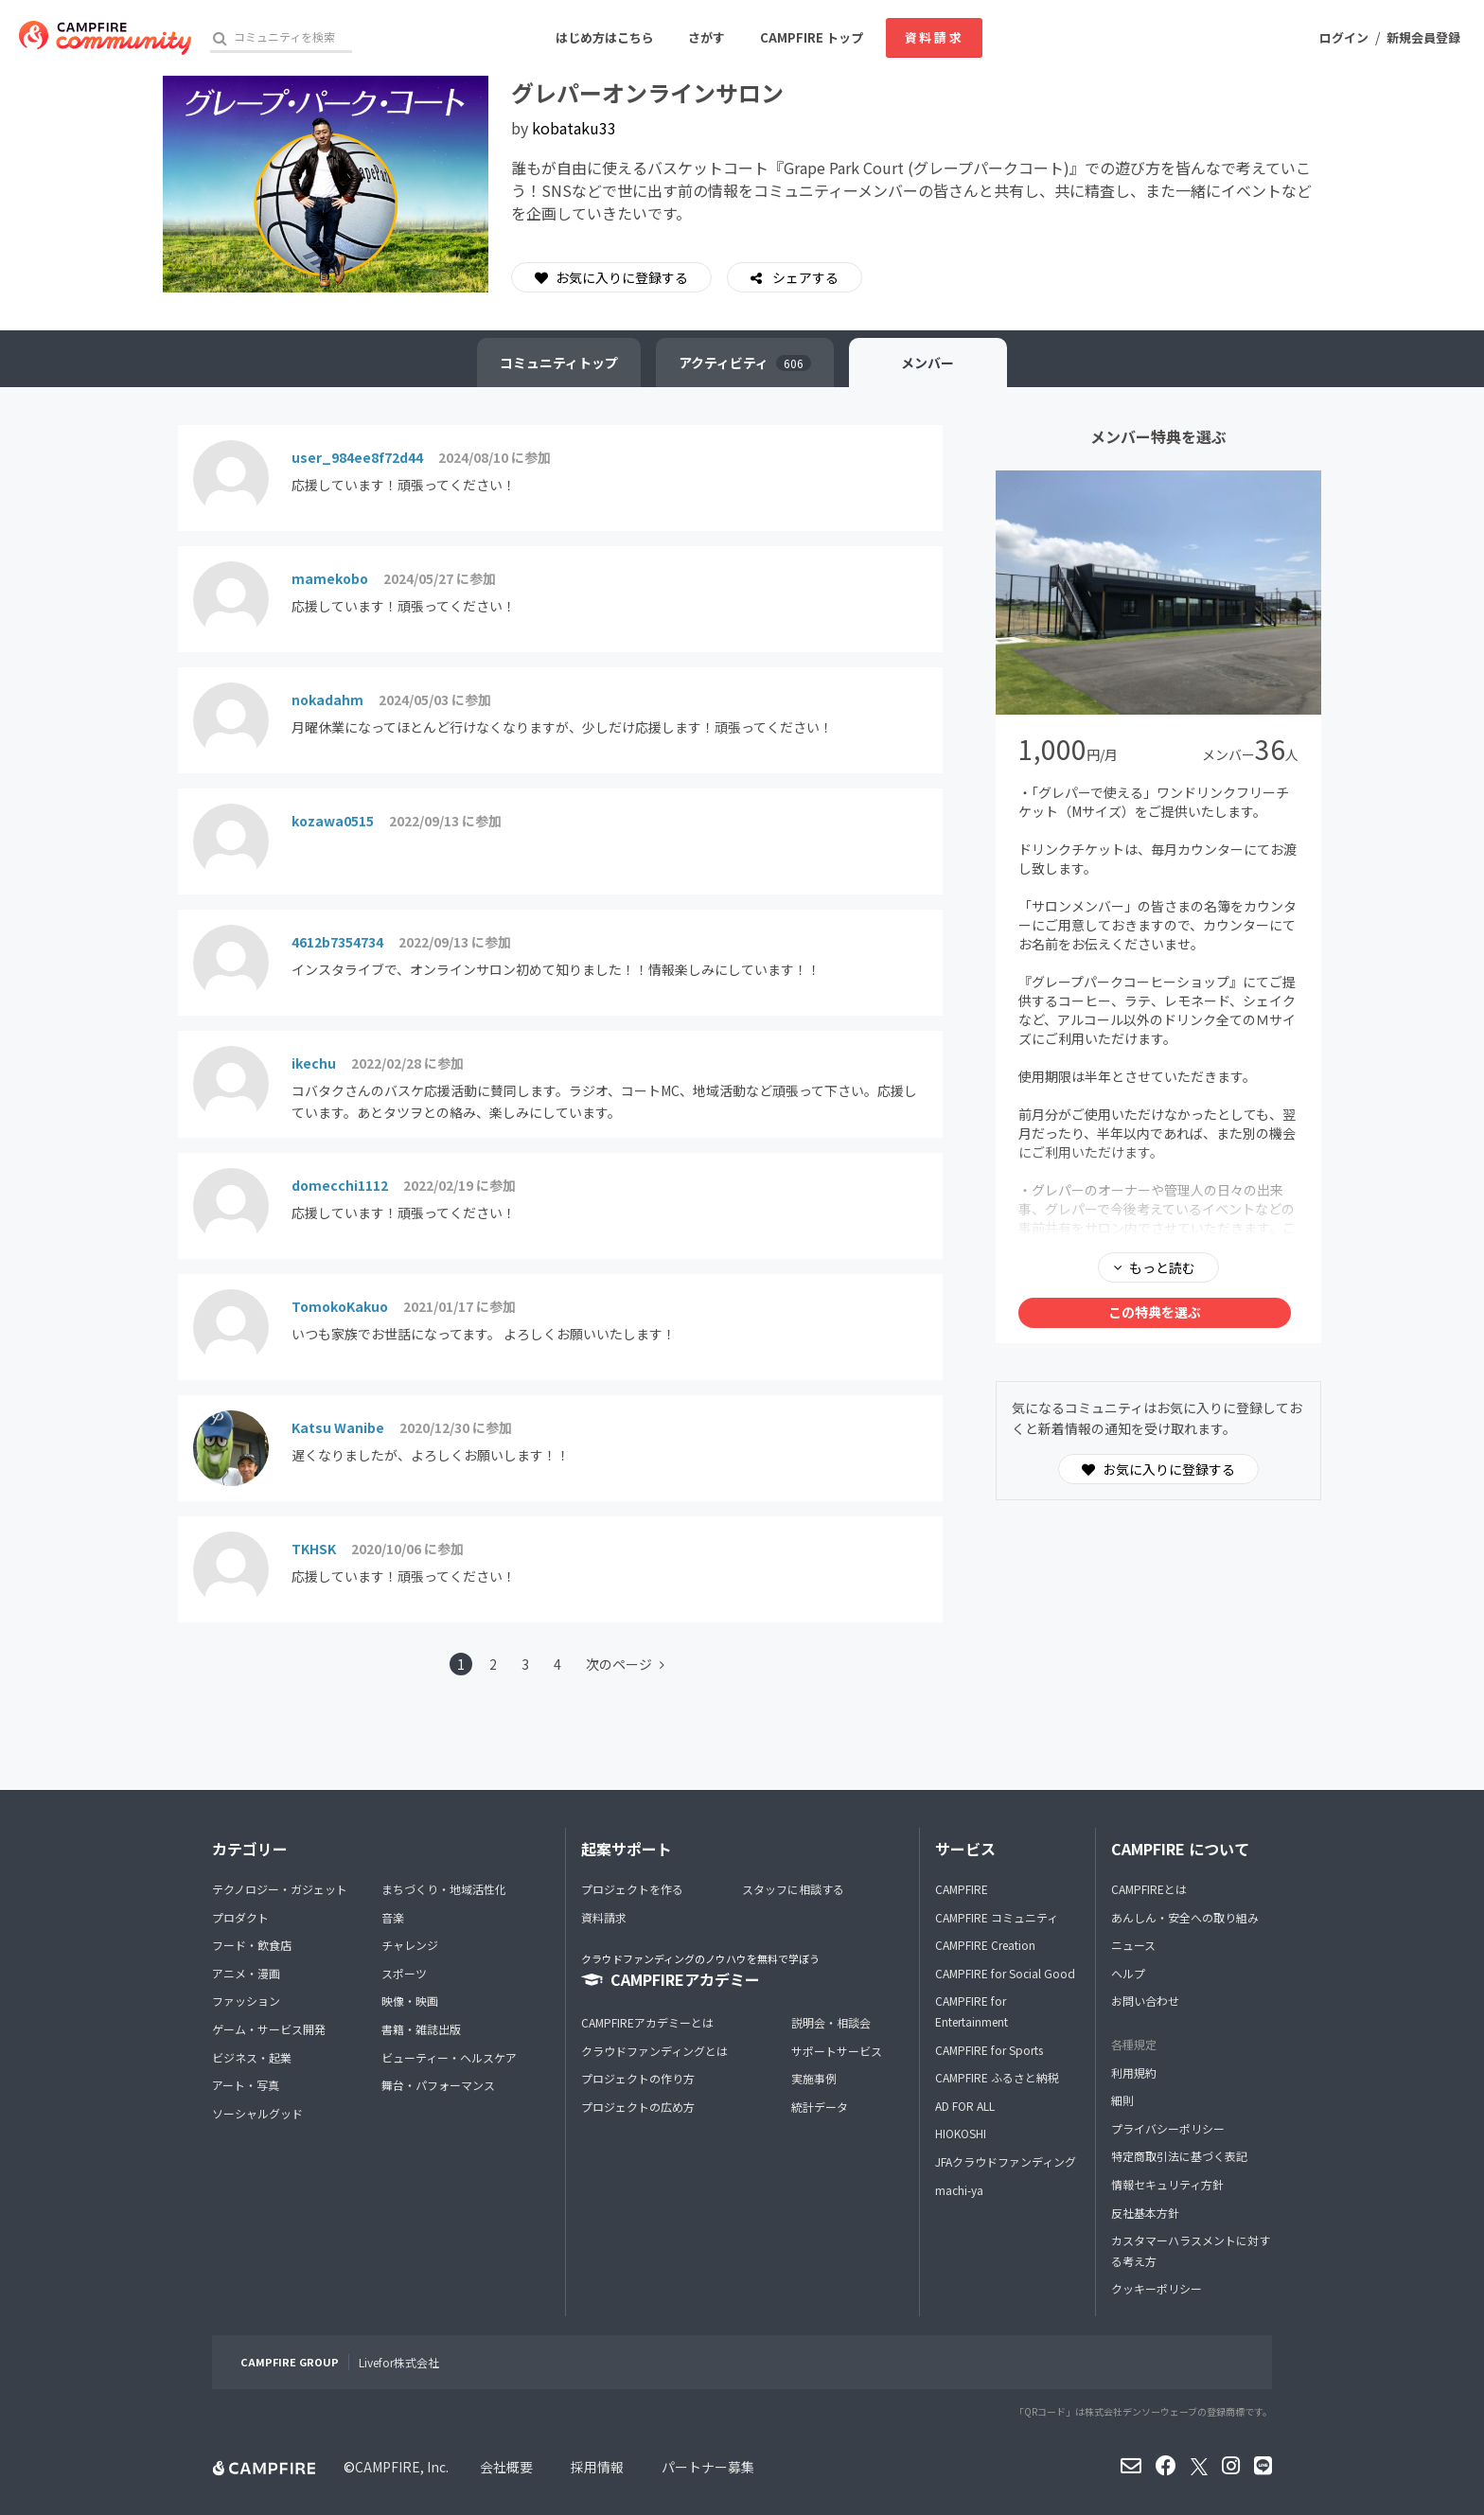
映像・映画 (409, 2001)
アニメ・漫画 (246, 1973)
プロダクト (240, 1917)
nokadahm (327, 699)
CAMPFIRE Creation (985, 1945)
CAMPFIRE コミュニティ (996, 1917)
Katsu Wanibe (338, 1427)
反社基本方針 (1145, 2213)
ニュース (1133, 1945)
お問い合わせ (1145, 2001)
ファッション (246, 2001)
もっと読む (1162, 1267)
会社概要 (506, 2466)
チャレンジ (409, 1945)
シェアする (804, 277)
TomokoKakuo (340, 1306)
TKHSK (314, 1548)
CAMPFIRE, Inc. (402, 2466)
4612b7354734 (337, 941)
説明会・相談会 (831, 2022)
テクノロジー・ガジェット (279, 1889)
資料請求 (934, 37)
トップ (559, 362)
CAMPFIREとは (1149, 1889)
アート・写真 (245, 2085)
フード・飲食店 (252, 1945)
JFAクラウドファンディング (1005, 2161)
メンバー (928, 362)
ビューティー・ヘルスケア (449, 2057)
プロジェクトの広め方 (638, 2107)
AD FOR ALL (965, 2106)
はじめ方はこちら (605, 37)
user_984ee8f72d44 (357, 457)
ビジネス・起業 (252, 2057)
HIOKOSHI (960, 2133)
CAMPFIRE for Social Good (1005, 1973)
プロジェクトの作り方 (638, 2078)
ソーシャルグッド (257, 2113)
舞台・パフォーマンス (438, 2085)
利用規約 (1134, 2072)
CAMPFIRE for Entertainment (971, 2011)
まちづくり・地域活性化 (443, 1889)
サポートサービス (836, 2051)
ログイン (1344, 37)
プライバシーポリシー (1168, 2128)
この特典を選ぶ (1154, 1311)
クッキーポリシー (1156, 2288)
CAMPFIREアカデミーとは (647, 2022)
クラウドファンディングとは (654, 2051)
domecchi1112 (340, 1185)
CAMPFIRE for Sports (989, 2050)
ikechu (314, 1063)
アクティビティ (745, 362)
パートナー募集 (708, 2466)
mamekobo (330, 578)
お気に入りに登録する (611, 277)
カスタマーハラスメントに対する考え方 (1190, 2250)
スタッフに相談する (793, 1889)
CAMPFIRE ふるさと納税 (997, 2077)
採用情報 (597, 2466)
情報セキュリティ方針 (1167, 2184)
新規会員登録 (1423, 37)
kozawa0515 (333, 820)
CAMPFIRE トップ (811, 37)
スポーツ (404, 1973)
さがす (706, 37)
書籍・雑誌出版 (421, 2029)
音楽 (392, 1917)
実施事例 (814, 2078)
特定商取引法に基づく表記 (1179, 2156)
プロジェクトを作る (632, 1889)
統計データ (819, 2107)
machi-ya (959, 2190)
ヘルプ (1128, 1973)
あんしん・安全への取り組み (1185, 1917)
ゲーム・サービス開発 (269, 2029)
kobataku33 (574, 127)
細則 (1122, 2100)
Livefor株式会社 (399, 2362)
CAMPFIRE (961, 1889)
